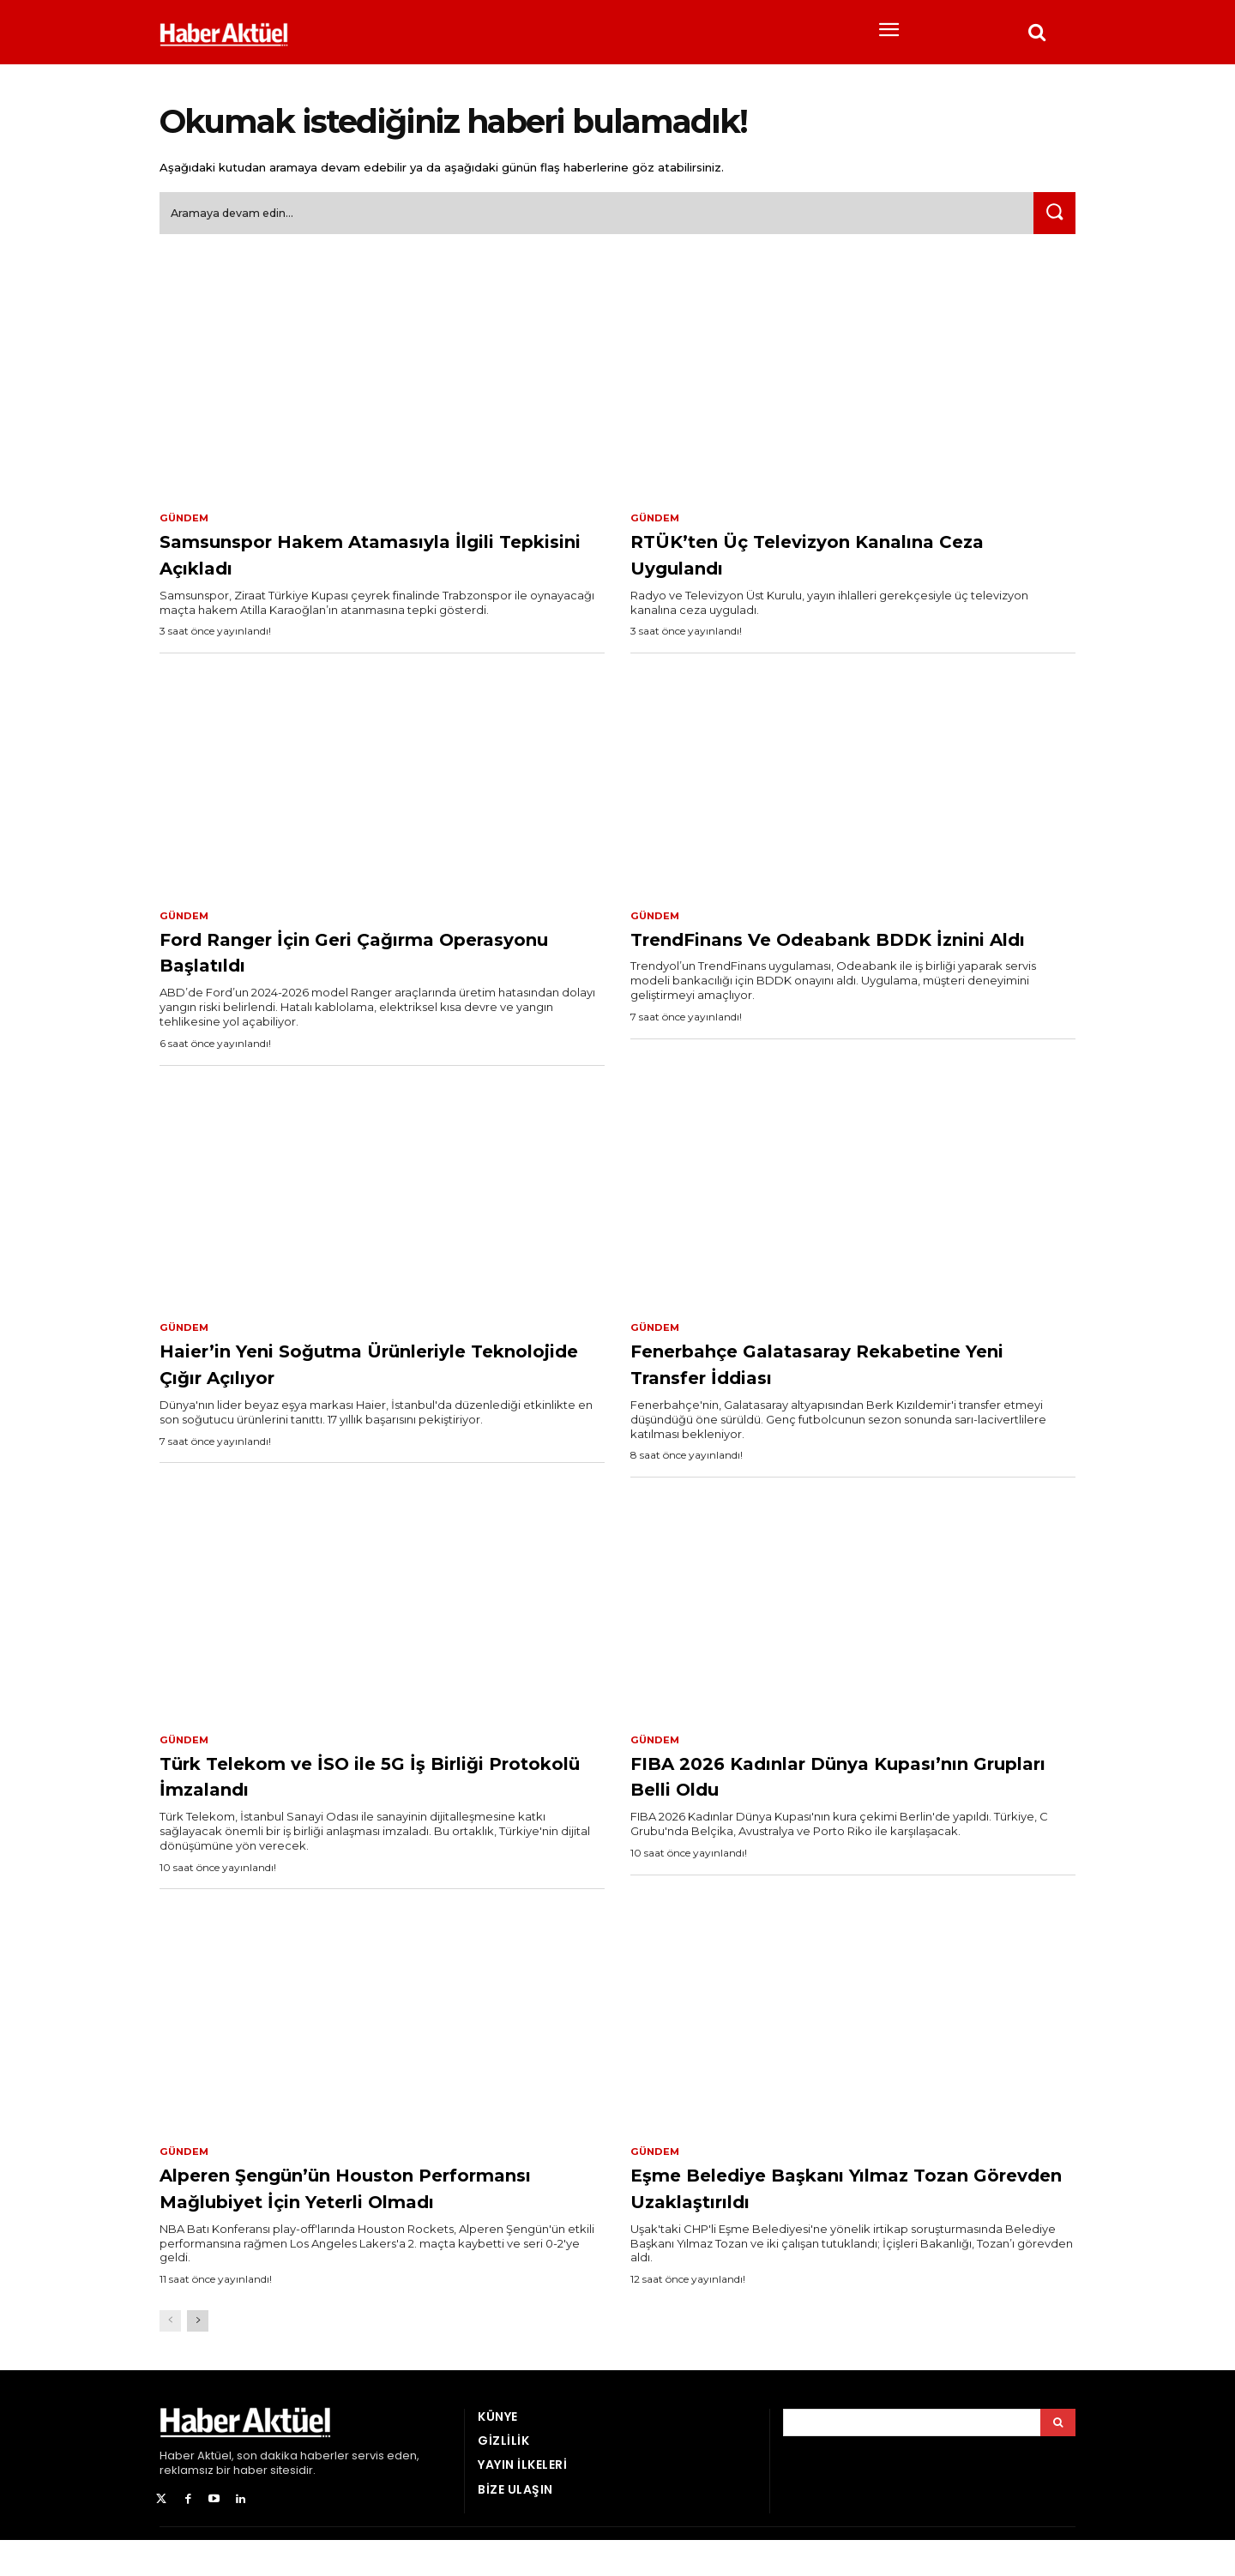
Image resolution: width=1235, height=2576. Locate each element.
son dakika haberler (293, 2492)
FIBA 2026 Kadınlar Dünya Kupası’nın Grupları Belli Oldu (812, 1783)
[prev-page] (170, 2357)
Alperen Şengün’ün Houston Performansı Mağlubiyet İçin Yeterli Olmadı (380, 2210)
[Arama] (1057, 2459)
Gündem (185, 523)
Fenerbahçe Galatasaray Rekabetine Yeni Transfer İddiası (832, 1370)
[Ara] (1052, 218)
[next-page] (197, 2357)
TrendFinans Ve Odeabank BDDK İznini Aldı (837, 957)
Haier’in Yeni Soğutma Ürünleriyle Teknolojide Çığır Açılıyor (371, 1370)
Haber (177, 2492)
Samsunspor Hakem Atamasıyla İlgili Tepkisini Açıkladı (357, 559)
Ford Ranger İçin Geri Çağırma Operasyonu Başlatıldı (348, 957)
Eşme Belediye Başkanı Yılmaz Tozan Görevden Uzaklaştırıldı (819, 2196)
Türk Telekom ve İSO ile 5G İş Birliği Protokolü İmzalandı (381, 1783)
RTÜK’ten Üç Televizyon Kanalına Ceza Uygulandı (836, 559)
